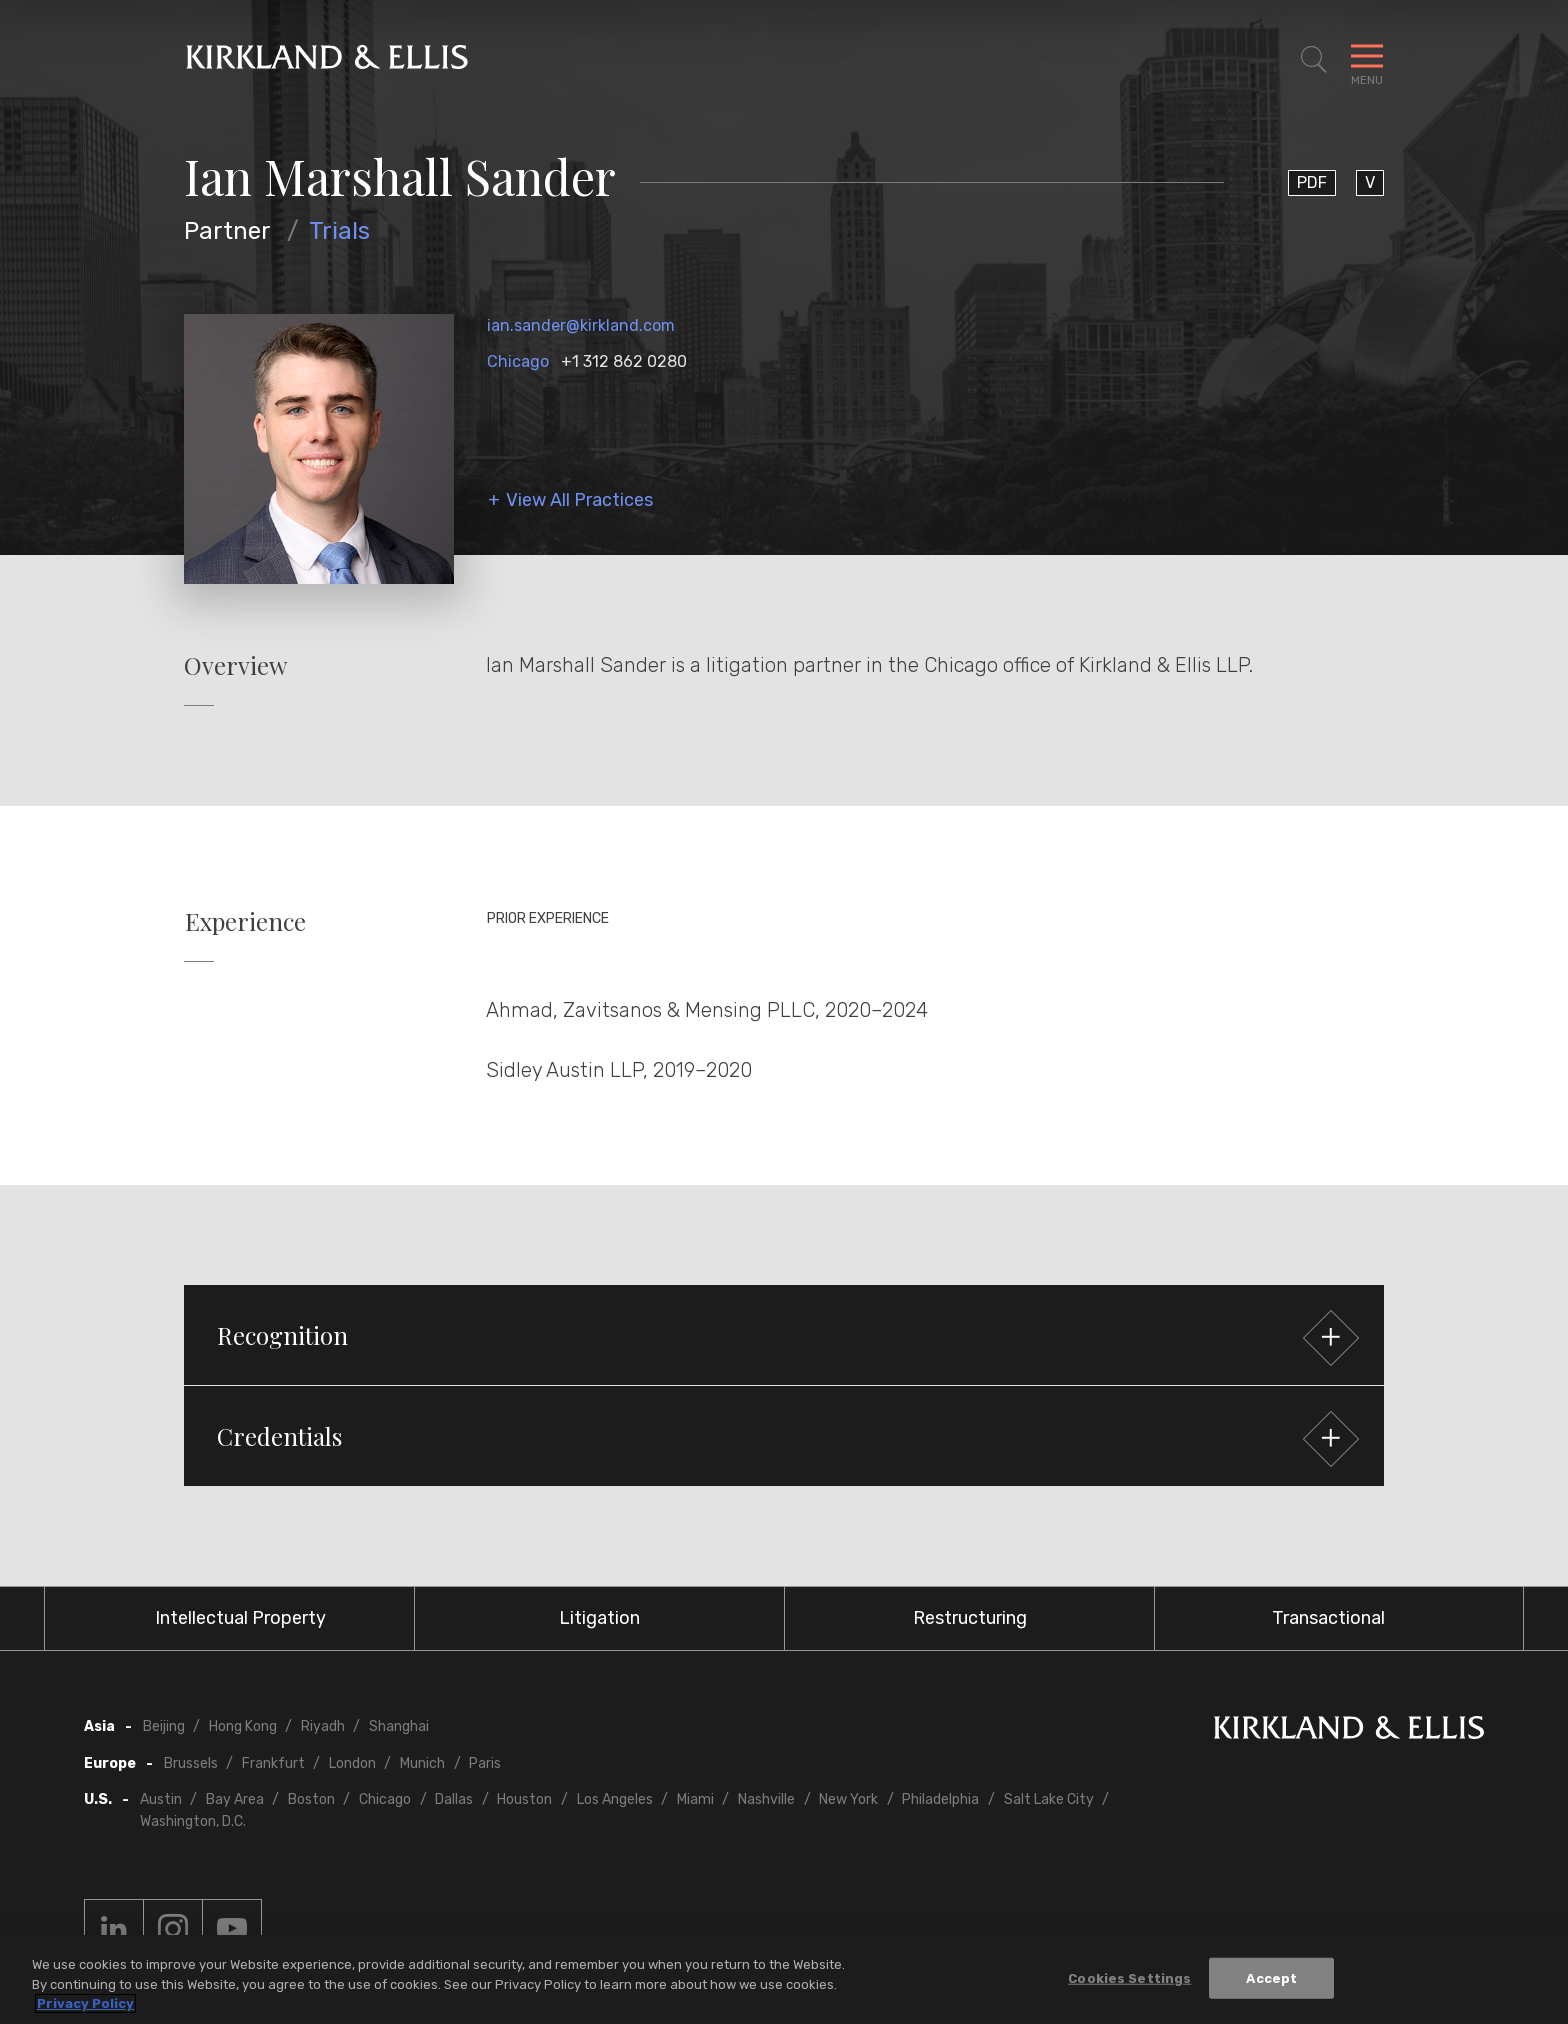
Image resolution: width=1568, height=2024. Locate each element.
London (352, 1763)
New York (848, 1799)
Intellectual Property (240, 1618)
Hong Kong (243, 1726)
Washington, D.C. (193, 1821)
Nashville (766, 1799)
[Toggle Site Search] (1314, 60)
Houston (524, 1799)
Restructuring (970, 1618)
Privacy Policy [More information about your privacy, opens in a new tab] (85, 2003)
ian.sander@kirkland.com (581, 325)
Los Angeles (615, 1799)
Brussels (191, 1763)
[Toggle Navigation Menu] (1367, 60)
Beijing (164, 1726)
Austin (161, 1799)
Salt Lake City (1049, 1799)
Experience (245, 921)
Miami (695, 1799)
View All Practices (579, 500)
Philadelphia (940, 1799)
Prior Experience (548, 918)
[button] (784, 1335)
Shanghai (399, 1726)
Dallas (454, 1799)
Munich (422, 1763)
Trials (339, 231)
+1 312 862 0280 (624, 361)
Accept (1271, 1977)
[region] (784, 1979)
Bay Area (235, 1799)
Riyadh (323, 1726)
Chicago (518, 361)
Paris (485, 1763)
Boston (311, 1799)
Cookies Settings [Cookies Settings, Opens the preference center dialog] (1129, 1977)
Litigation (599, 1618)
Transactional (1328, 1618)
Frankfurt (273, 1763)
